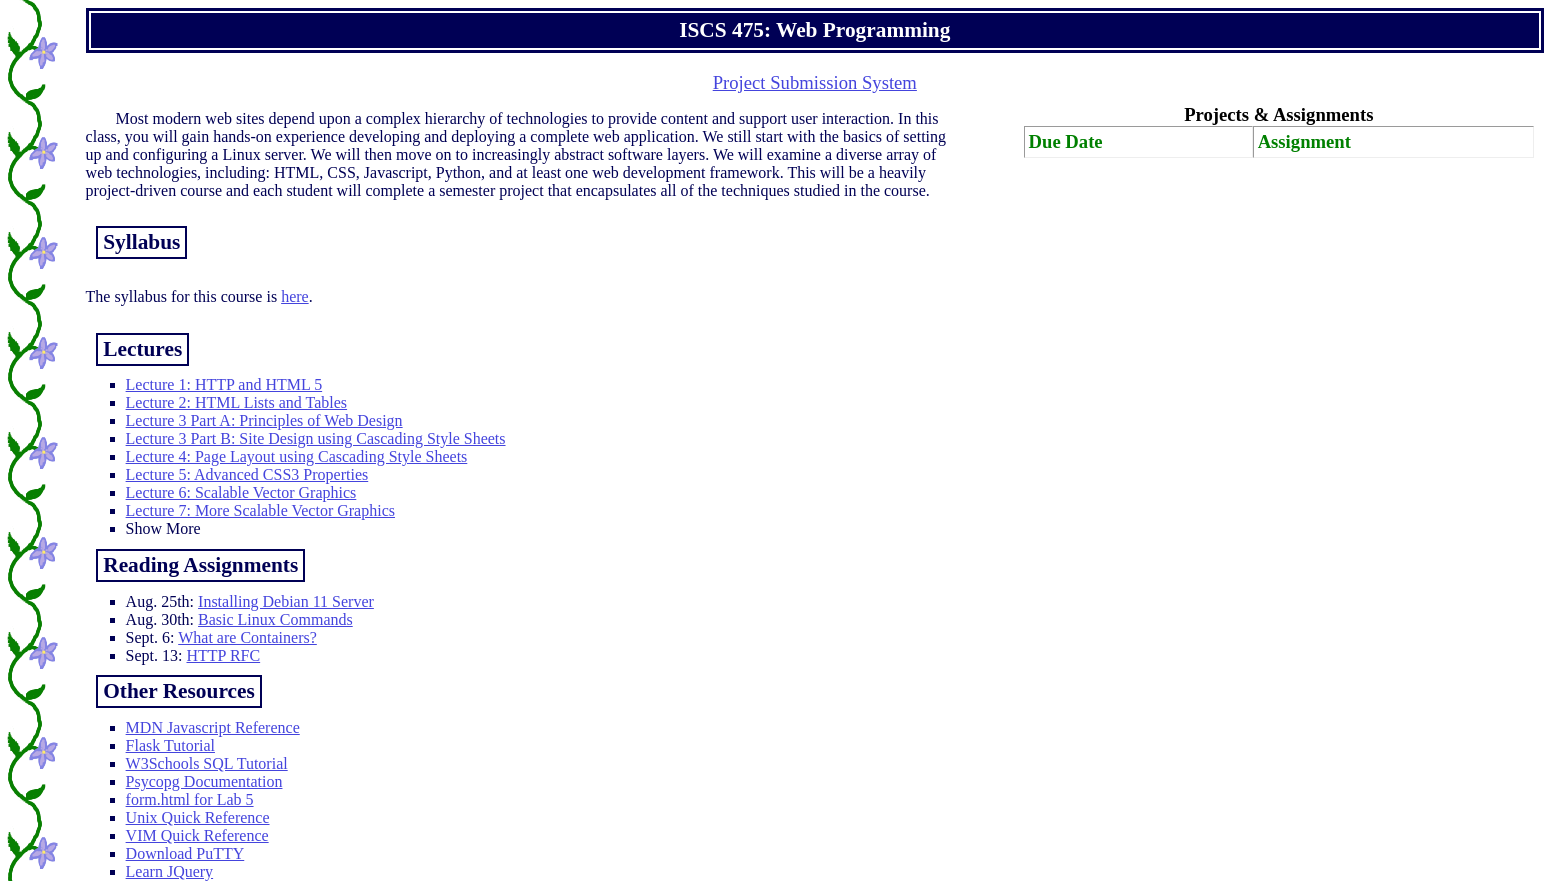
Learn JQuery (170, 871)
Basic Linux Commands (275, 619)
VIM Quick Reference (197, 835)
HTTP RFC (223, 655)
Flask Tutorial (170, 745)
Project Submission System (815, 82)
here (295, 296)
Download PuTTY (185, 853)
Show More (163, 528)
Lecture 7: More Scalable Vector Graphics (260, 510)
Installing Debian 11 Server (286, 601)
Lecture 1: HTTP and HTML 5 (224, 384)
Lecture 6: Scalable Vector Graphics (241, 492)
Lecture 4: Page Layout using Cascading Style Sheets (297, 456)
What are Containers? (247, 637)
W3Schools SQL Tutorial (207, 763)
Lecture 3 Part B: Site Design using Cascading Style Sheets (316, 438)
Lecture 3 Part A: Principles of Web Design (264, 420)
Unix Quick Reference (198, 817)
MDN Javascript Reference (213, 727)
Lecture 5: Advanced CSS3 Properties (247, 474)
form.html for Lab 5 (190, 799)
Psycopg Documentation (204, 781)
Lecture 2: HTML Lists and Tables (237, 402)
